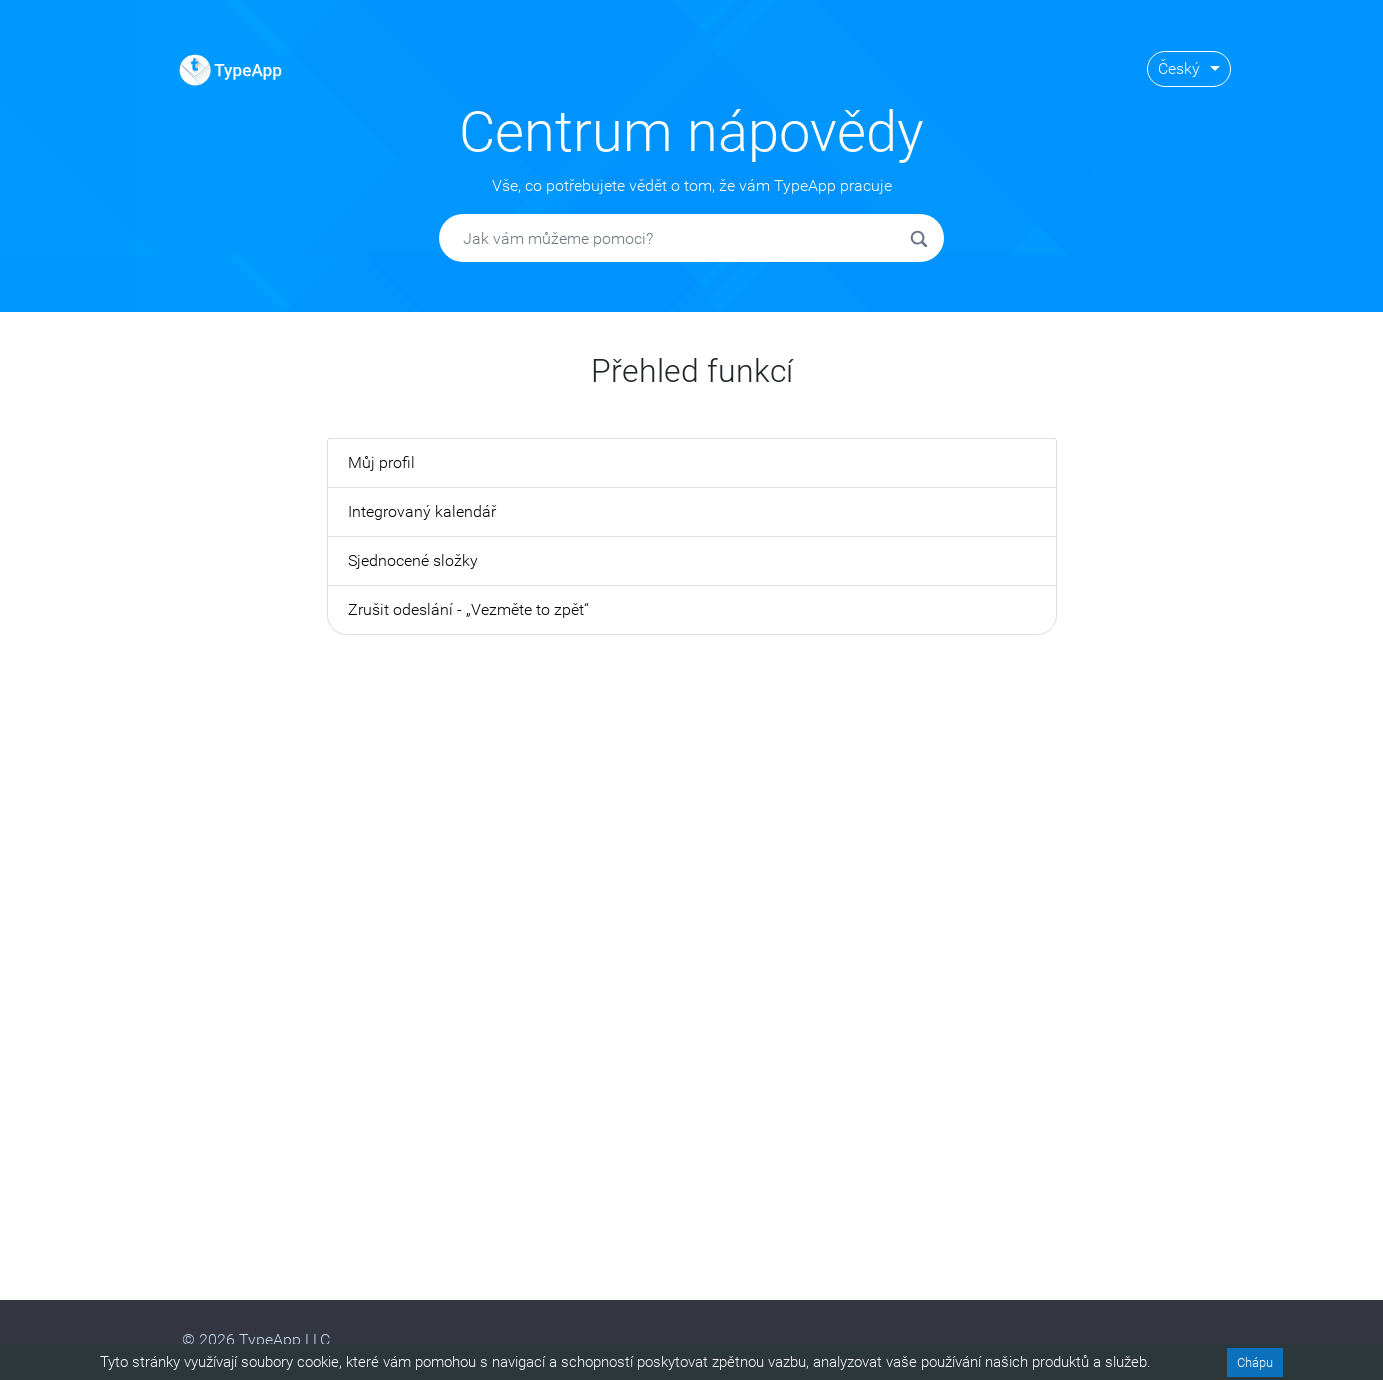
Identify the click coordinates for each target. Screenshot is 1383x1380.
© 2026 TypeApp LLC (256, 1339)
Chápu (1255, 1362)
